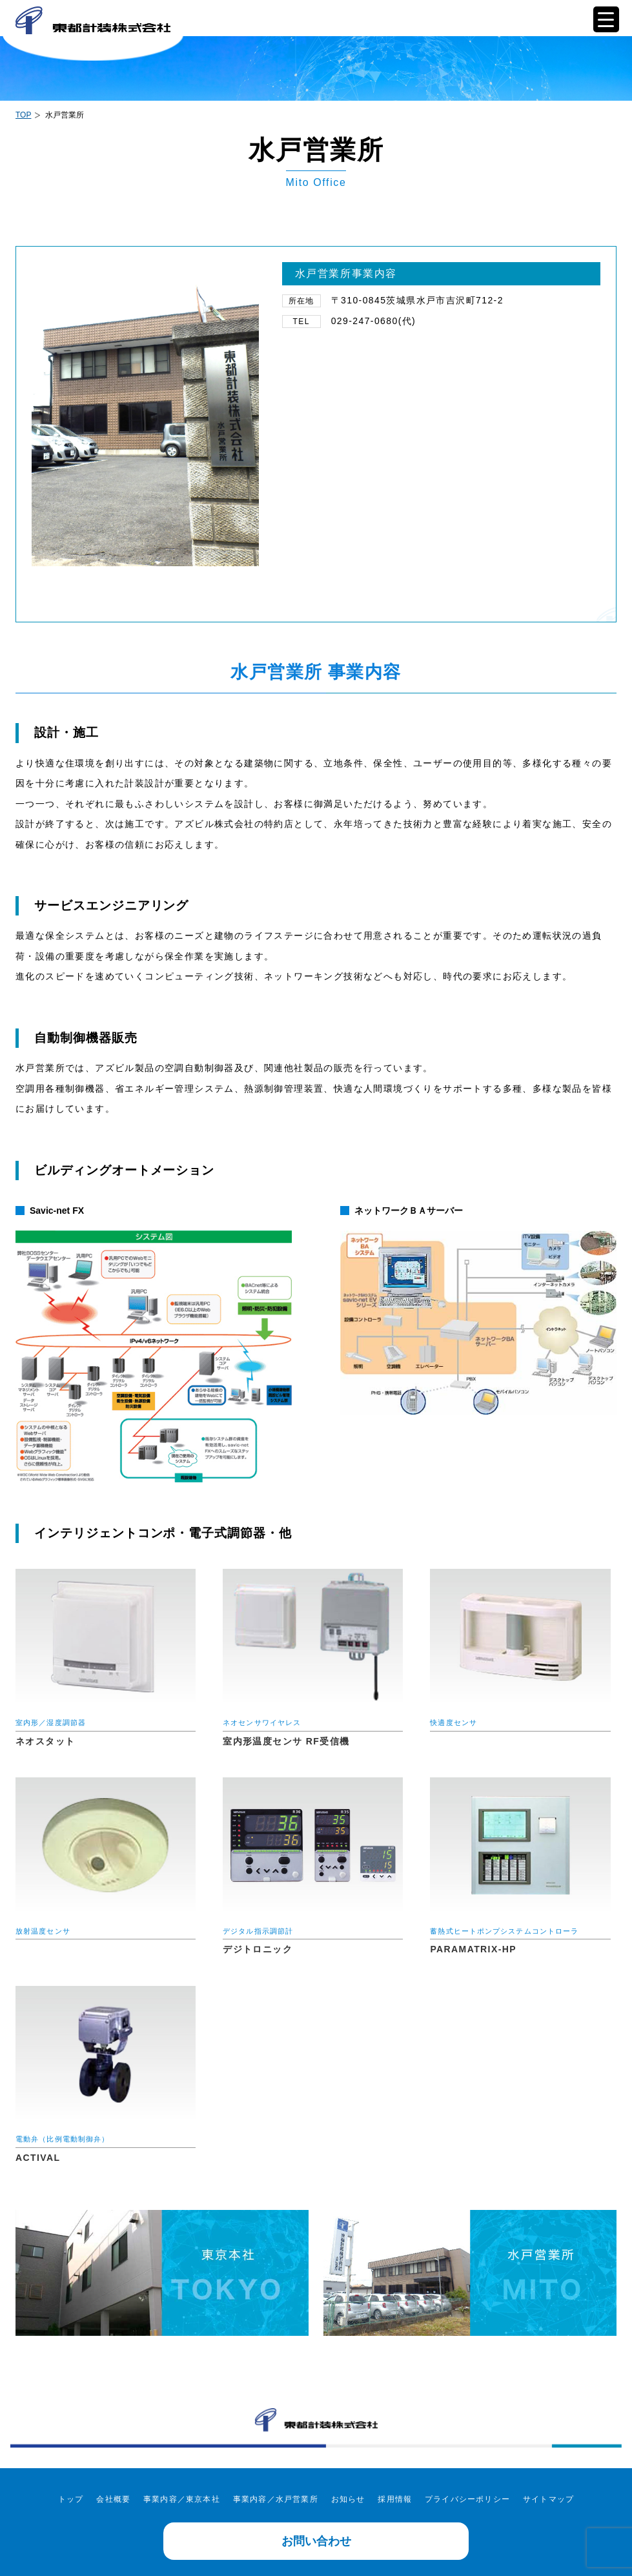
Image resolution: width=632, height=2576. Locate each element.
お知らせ (348, 2499)
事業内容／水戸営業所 (275, 2499)
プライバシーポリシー (467, 2499)
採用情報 (395, 2499)
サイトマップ (548, 2499)
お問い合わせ (316, 2541)
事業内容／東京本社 (181, 2499)
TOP (23, 114)
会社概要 (113, 2499)
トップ (71, 2499)
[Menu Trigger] (606, 19)
